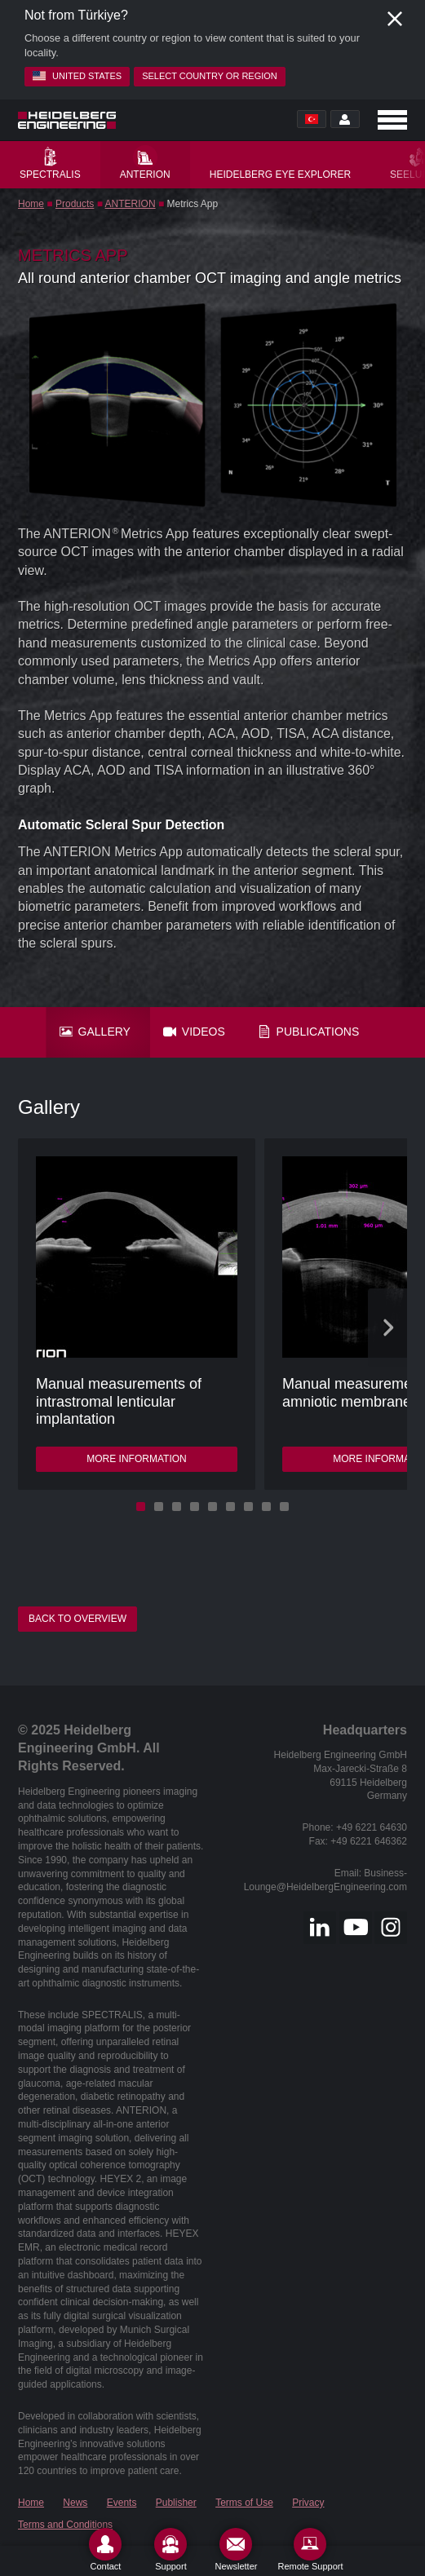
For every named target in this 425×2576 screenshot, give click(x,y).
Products (74, 204)
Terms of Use (244, 2502)
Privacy (308, 2502)
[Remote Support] (310, 2549)
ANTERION (130, 204)
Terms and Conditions (65, 2524)
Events (122, 2502)
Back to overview (77, 1618)
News (75, 2502)
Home (31, 204)
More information (136, 1459)
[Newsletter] (235, 2549)
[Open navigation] (392, 120)
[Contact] (105, 2549)
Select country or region (209, 76)
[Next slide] (387, 1327)
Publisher (176, 2502)
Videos (194, 1031)
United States (77, 76)
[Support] (170, 2549)
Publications (309, 1031)
